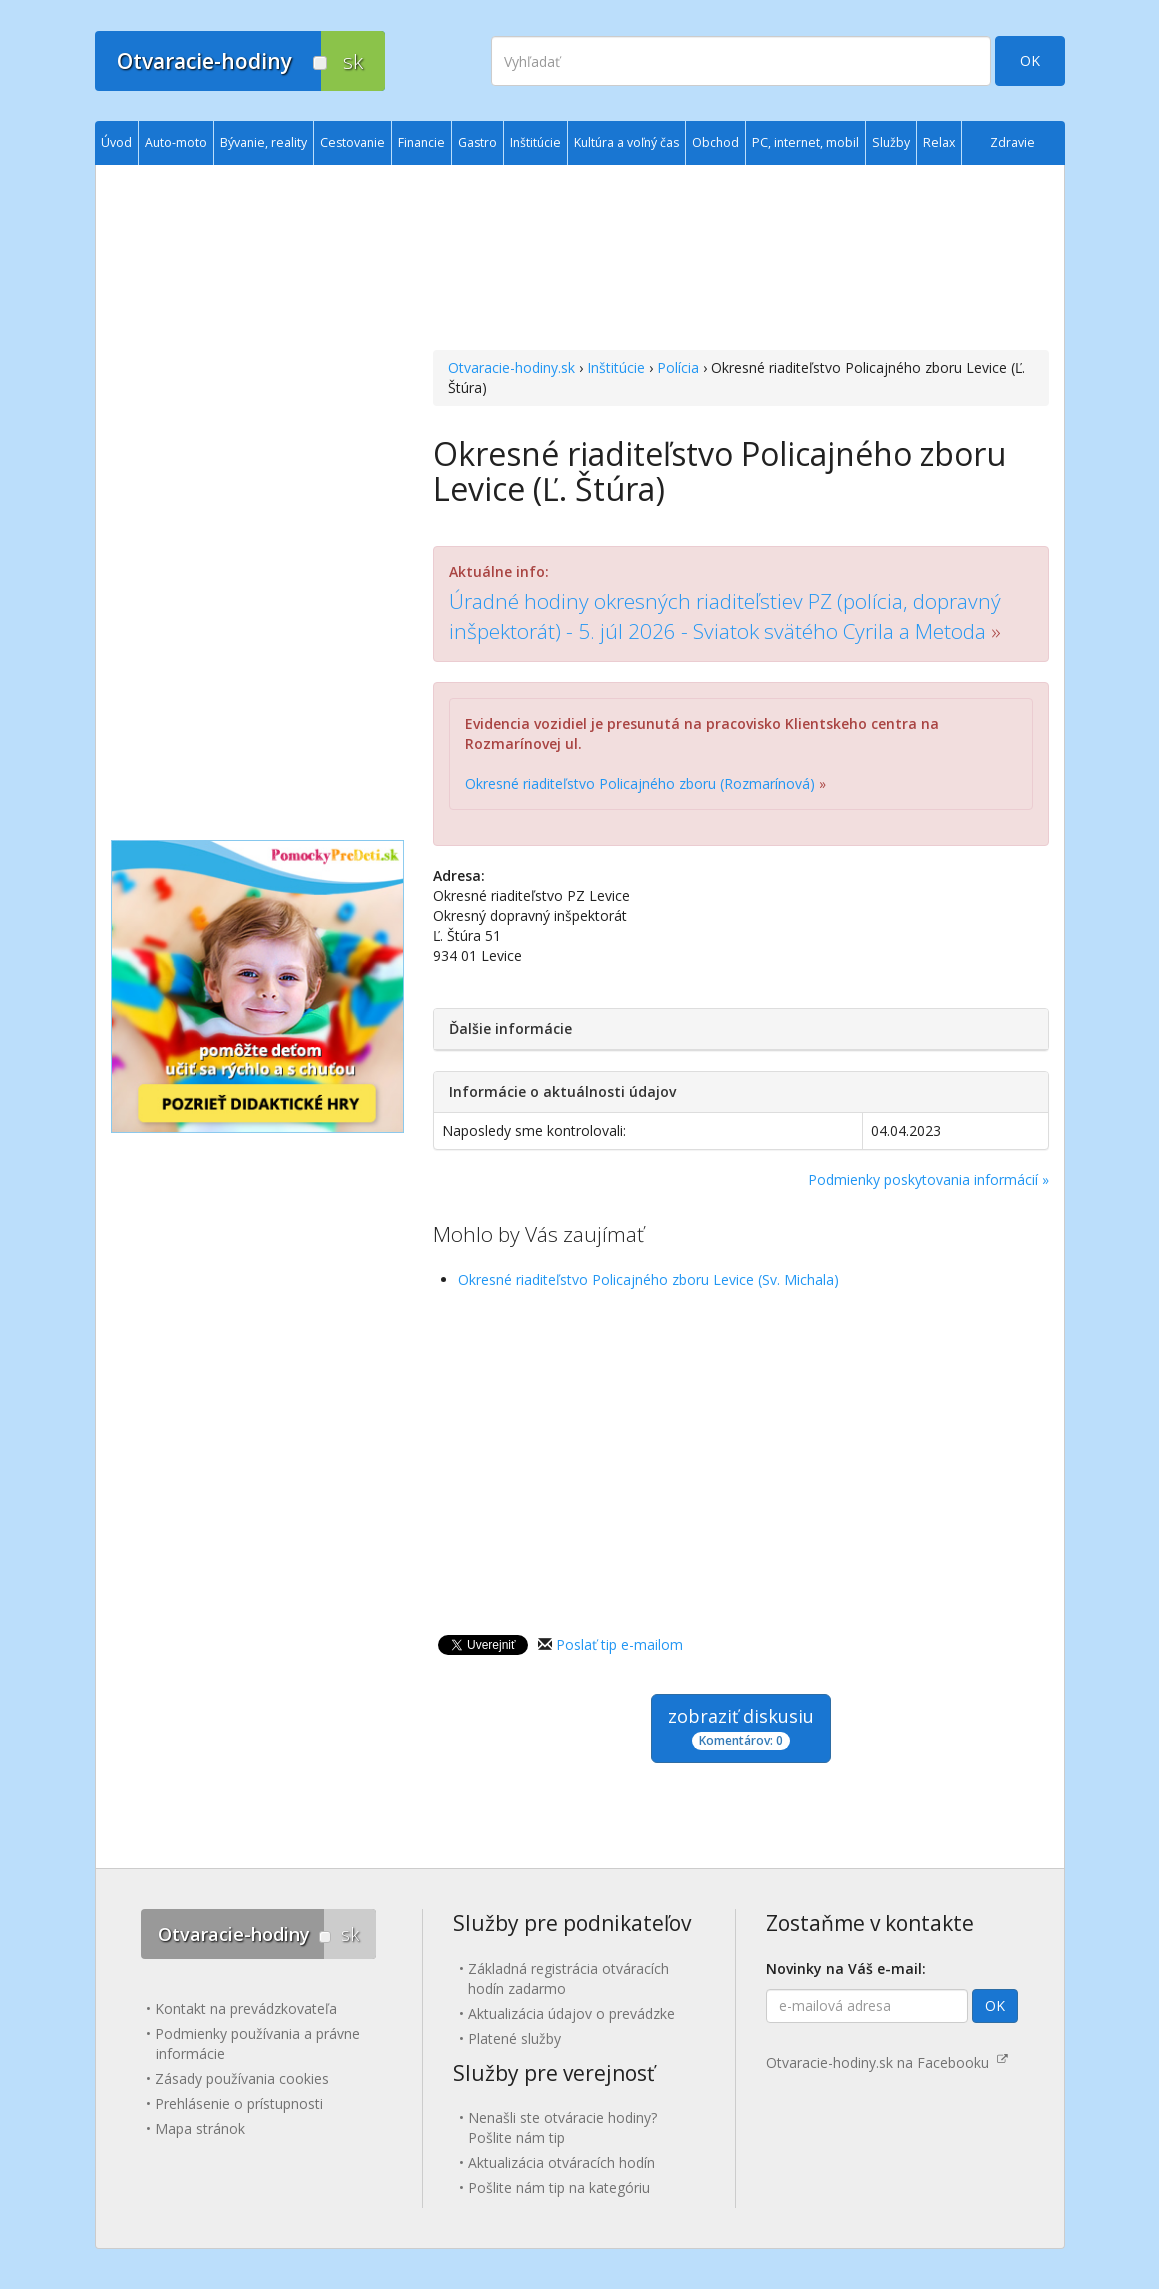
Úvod (116, 142)
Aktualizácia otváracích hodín (561, 2162)
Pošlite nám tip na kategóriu (559, 2187)
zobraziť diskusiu (741, 1727)
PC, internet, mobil (805, 142)
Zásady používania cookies (242, 2078)
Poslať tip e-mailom (619, 1644)
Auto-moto (176, 142)
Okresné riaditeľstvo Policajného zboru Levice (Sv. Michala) (648, 1279)
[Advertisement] (740, 260)
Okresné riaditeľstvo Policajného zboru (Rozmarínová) (640, 783)
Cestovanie (352, 142)
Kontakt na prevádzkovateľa (246, 2008)
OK (1030, 60)
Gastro (477, 142)
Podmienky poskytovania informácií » (928, 1179)
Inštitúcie (616, 367)
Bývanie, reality (263, 142)
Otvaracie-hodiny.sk (511, 367)
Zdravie (1012, 142)
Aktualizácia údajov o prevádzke (571, 2013)
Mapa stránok (200, 2128)
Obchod (715, 142)
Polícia (678, 367)
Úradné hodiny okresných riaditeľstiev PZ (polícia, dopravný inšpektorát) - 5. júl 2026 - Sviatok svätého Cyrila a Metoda (725, 615)
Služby (891, 142)
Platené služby (514, 2038)
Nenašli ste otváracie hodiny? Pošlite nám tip (562, 2127)
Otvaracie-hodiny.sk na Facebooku (887, 2062)
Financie (421, 142)
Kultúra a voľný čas (626, 142)
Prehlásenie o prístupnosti (239, 2103)
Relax (939, 142)
